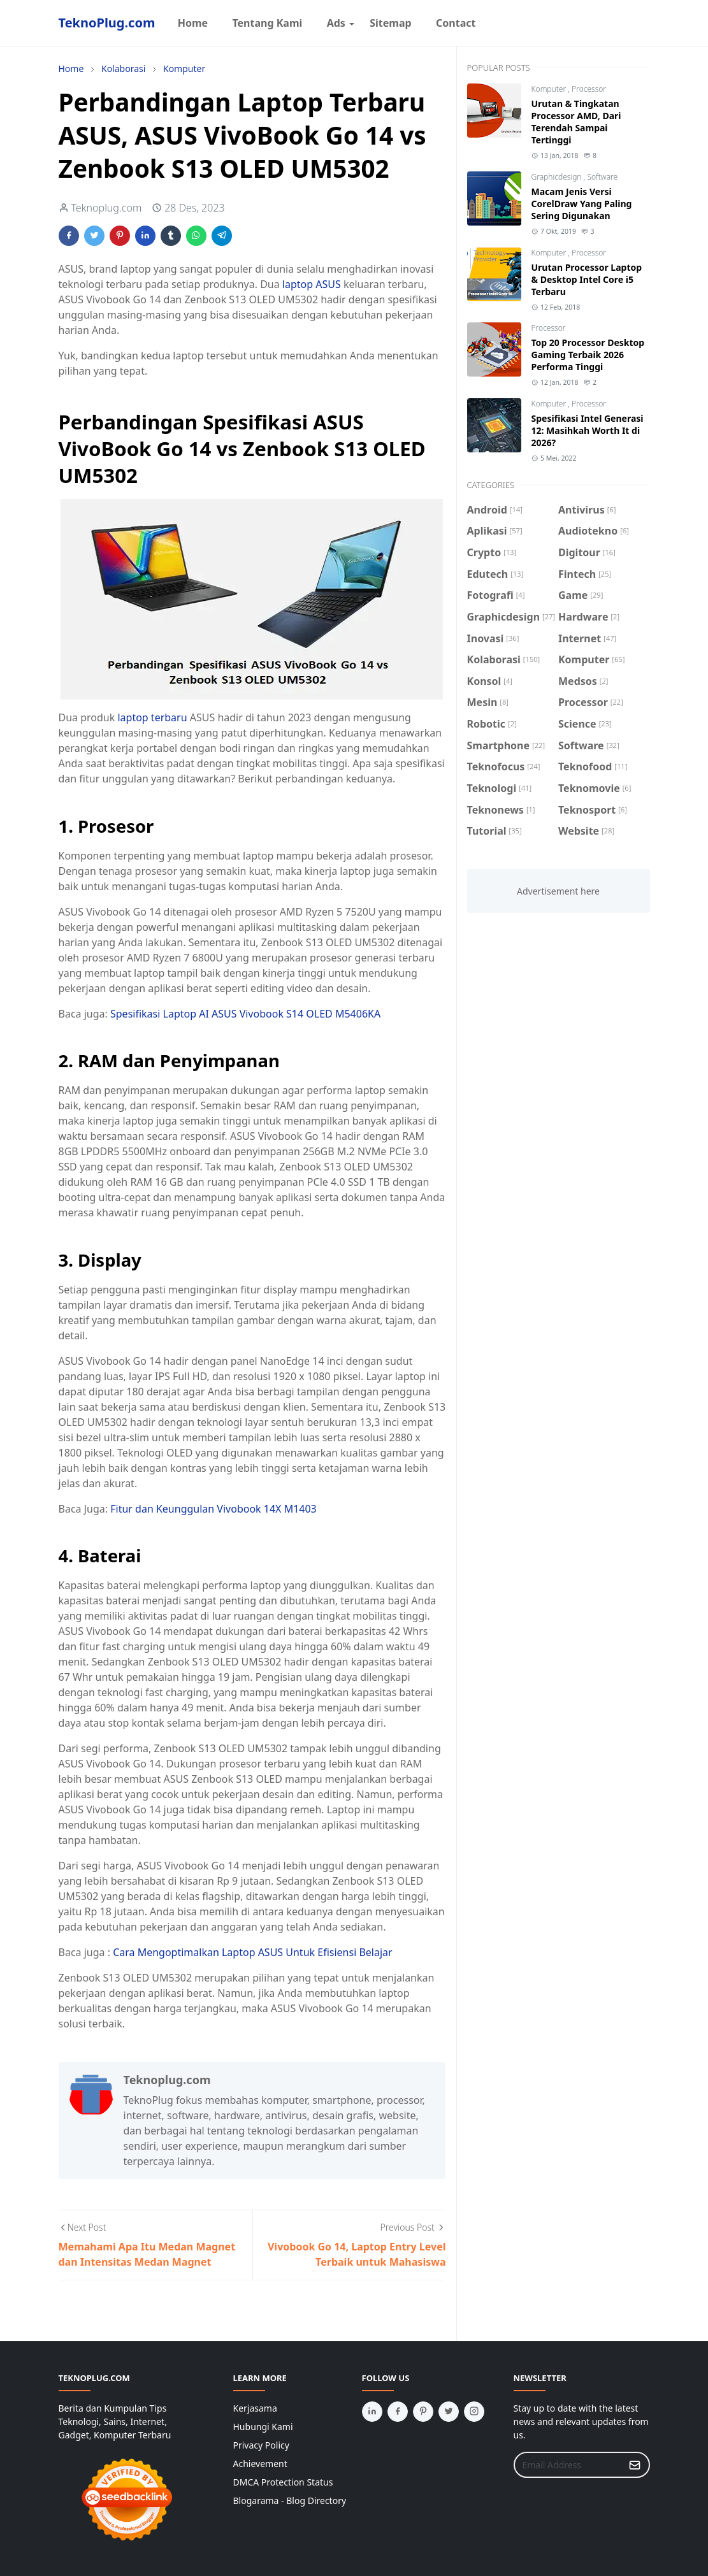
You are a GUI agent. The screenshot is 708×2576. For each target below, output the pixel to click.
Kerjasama (255, 2408)
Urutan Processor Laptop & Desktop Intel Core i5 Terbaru (586, 279)
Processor (589, 88)
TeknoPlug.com (107, 22)
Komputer (549, 88)
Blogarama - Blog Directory (290, 2500)
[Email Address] (568, 2465)
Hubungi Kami (263, 2427)
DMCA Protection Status (283, 2482)
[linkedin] (372, 2411)
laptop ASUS (311, 284)
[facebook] (397, 2411)
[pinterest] (423, 2411)
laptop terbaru (152, 717)
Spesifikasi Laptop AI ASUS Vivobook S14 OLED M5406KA (245, 1014)
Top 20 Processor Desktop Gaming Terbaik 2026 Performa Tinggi (588, 354)
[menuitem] (192, 23)
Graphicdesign (557, 176)
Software (602, 176)
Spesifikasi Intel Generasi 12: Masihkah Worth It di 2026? (587, 430)
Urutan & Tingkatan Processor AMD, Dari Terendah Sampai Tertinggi (576, 121)
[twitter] (448, 2411)
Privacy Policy (261, 2445)
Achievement (260, 2463)
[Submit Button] (635, 2465)
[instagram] (474, 2411)
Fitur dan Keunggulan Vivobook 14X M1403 (213, 1509)
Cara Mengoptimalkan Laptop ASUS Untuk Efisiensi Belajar (253, 1952)
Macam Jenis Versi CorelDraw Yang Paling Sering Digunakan (581, 203)
